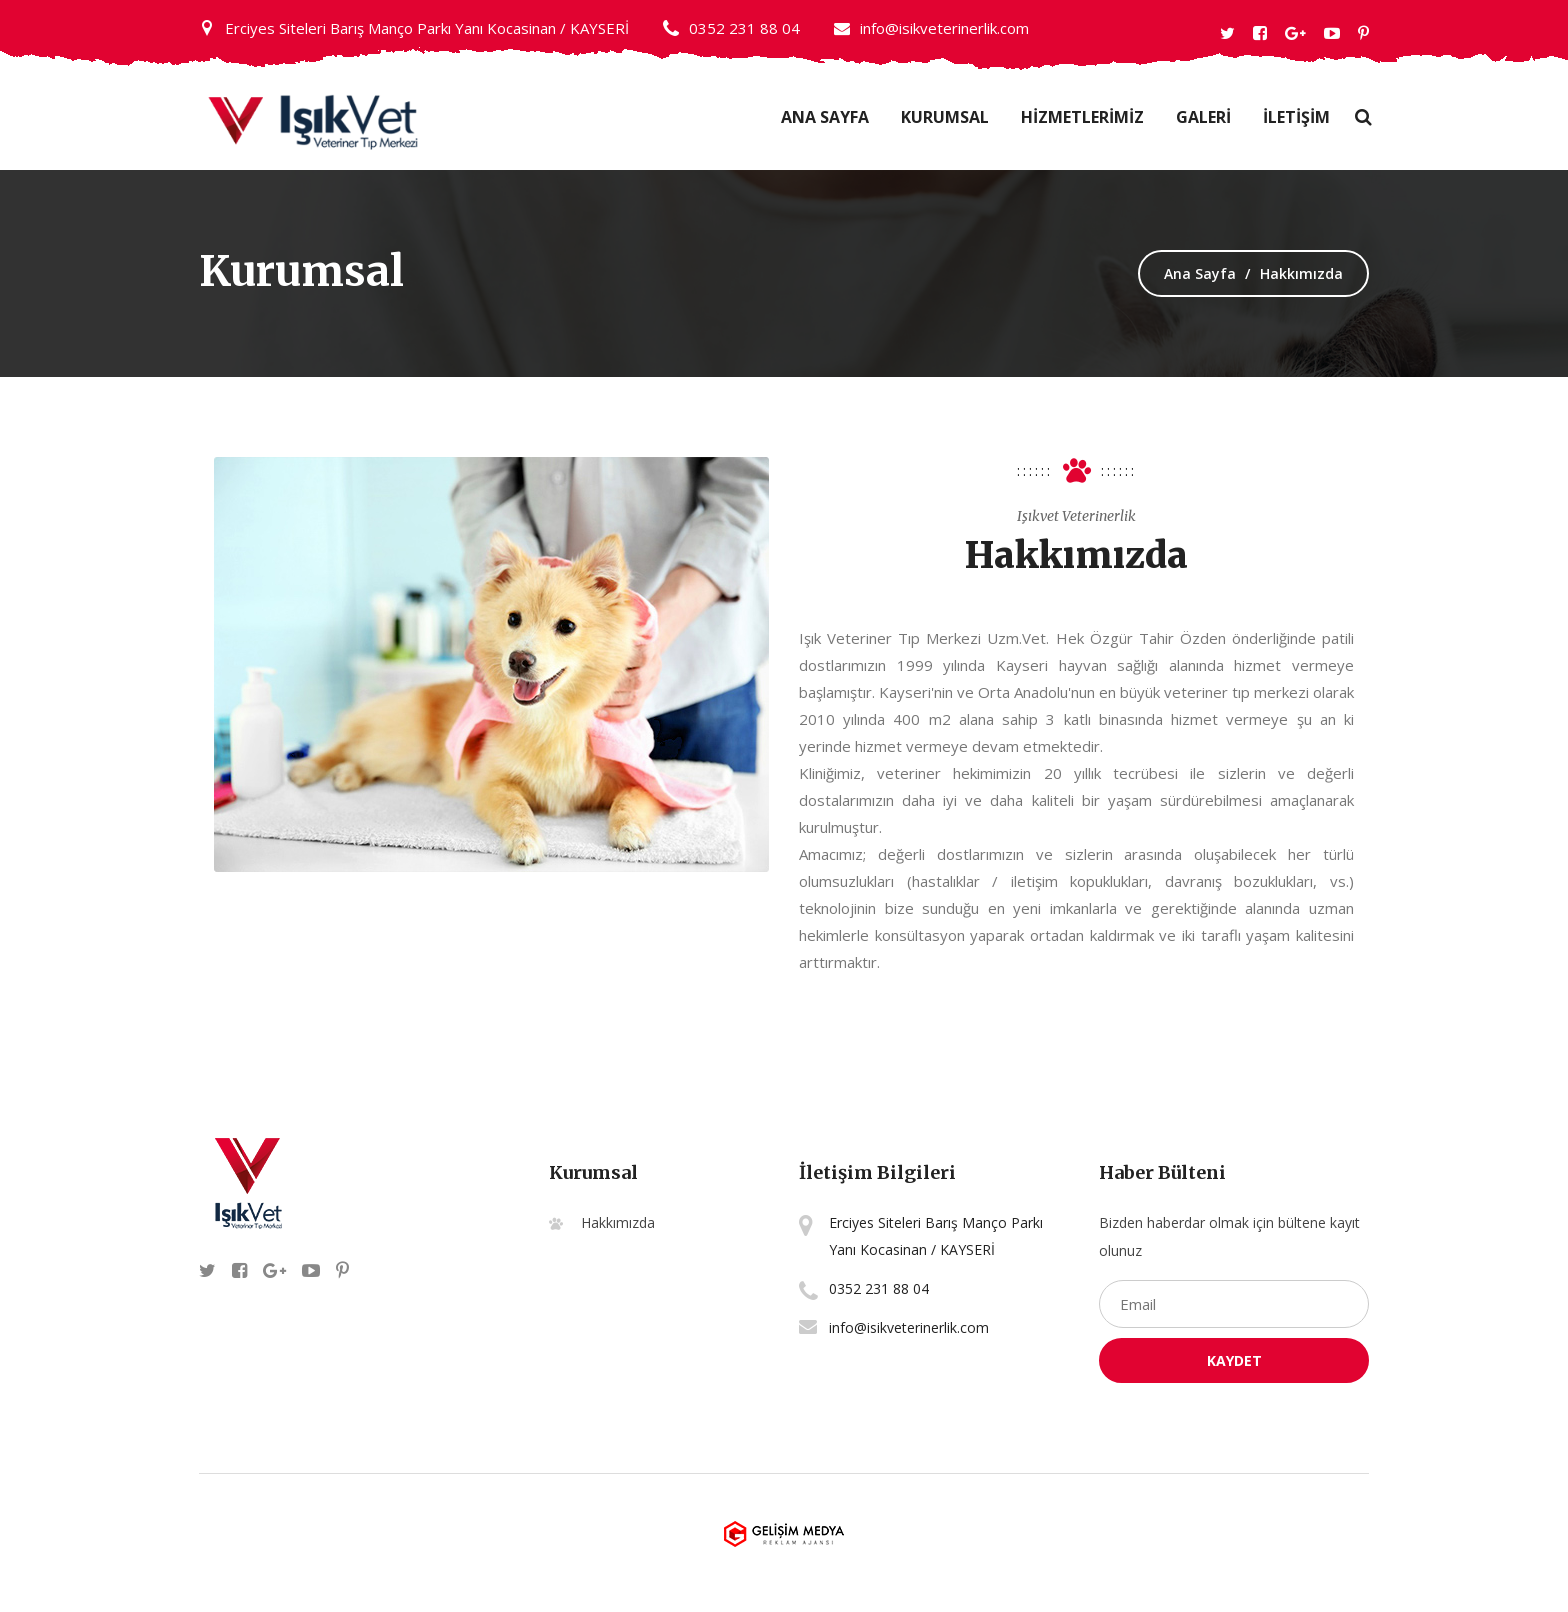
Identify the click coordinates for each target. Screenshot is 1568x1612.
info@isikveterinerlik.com (931, 28)
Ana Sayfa (825, 117)
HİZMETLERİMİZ (1082, 117)
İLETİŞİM (1296, 117)
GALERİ (1203, 117)
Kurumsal (945, 117)
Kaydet (1234, 1360)
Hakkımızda (618, 1222)
